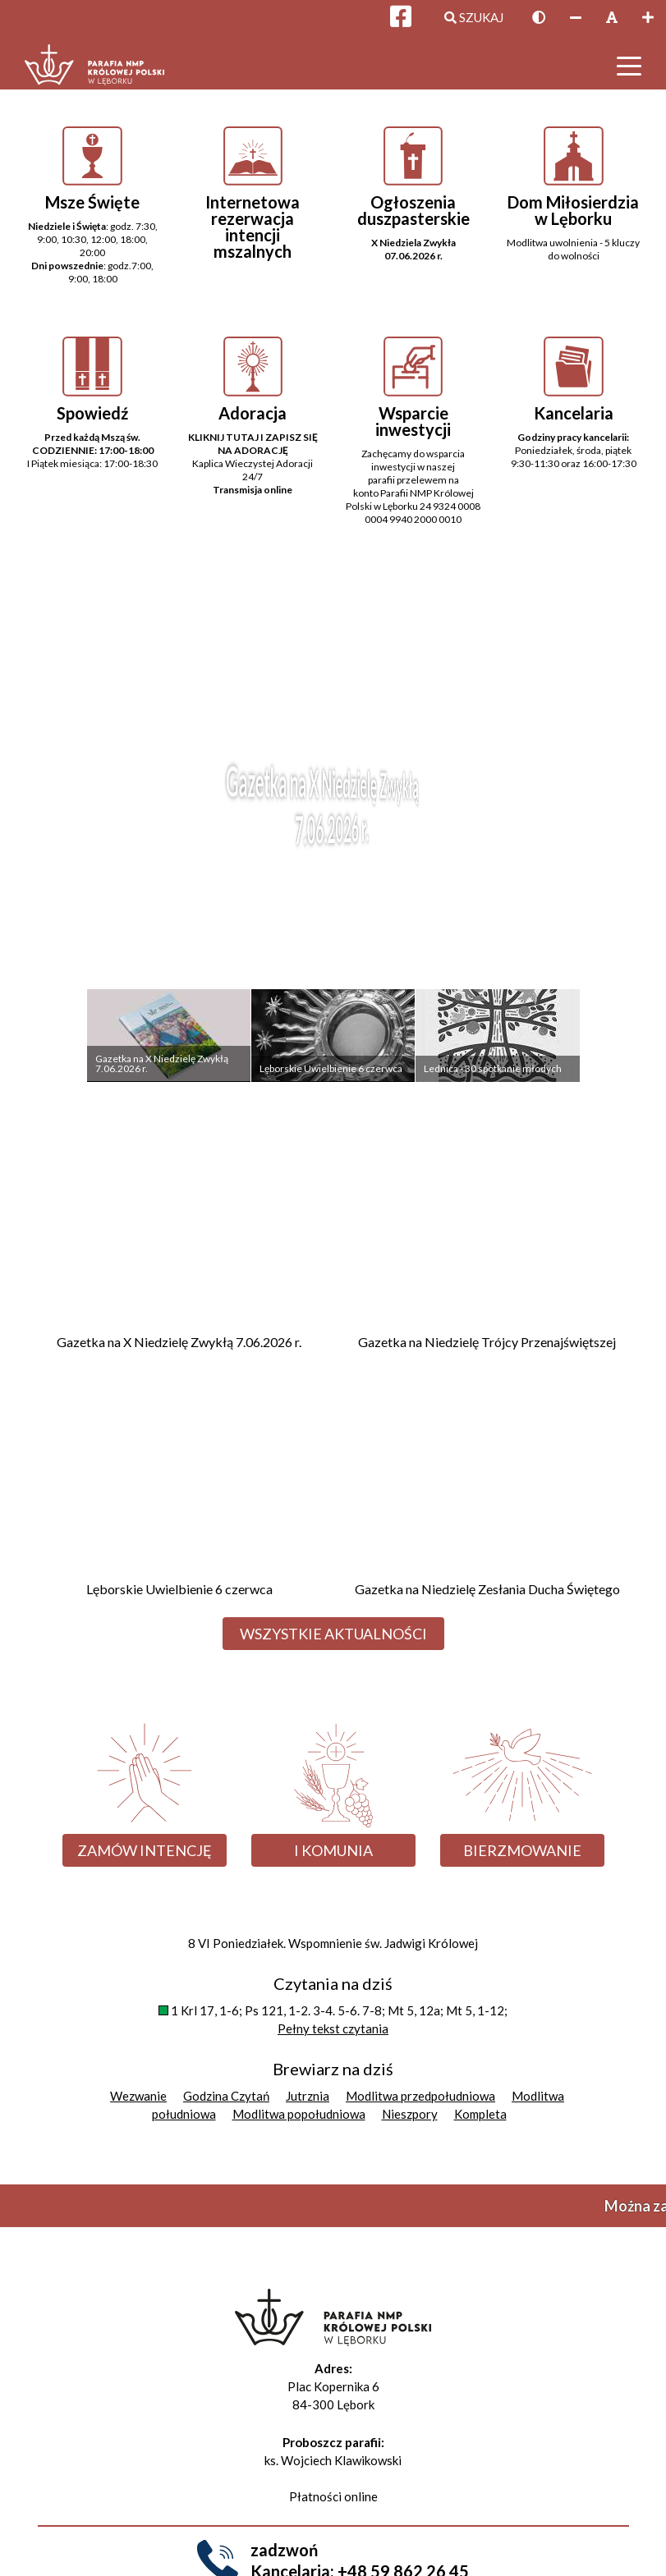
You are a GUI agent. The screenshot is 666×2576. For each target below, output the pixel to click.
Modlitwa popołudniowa (298, 2113)
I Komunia (333, 1850)
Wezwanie (138, 2095)
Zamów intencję (144, 1850)
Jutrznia (307, 2095)
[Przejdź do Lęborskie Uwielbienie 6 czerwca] (179, 1490)
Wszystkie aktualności (333, 1634)
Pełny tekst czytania (333, 2028)
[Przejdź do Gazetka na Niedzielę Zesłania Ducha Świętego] (487, 1490)
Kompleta (480, 2113)
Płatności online (333, 2496)
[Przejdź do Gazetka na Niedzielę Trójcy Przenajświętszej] (487, 1243)
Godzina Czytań (226, 2095)
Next (614, 835)
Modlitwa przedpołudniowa (420, 2095)
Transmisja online (252, 490)
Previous (51, 835)
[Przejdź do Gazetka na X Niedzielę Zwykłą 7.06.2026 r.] (179, 1243)
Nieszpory (410, 2113)
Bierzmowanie (522, 1850)
